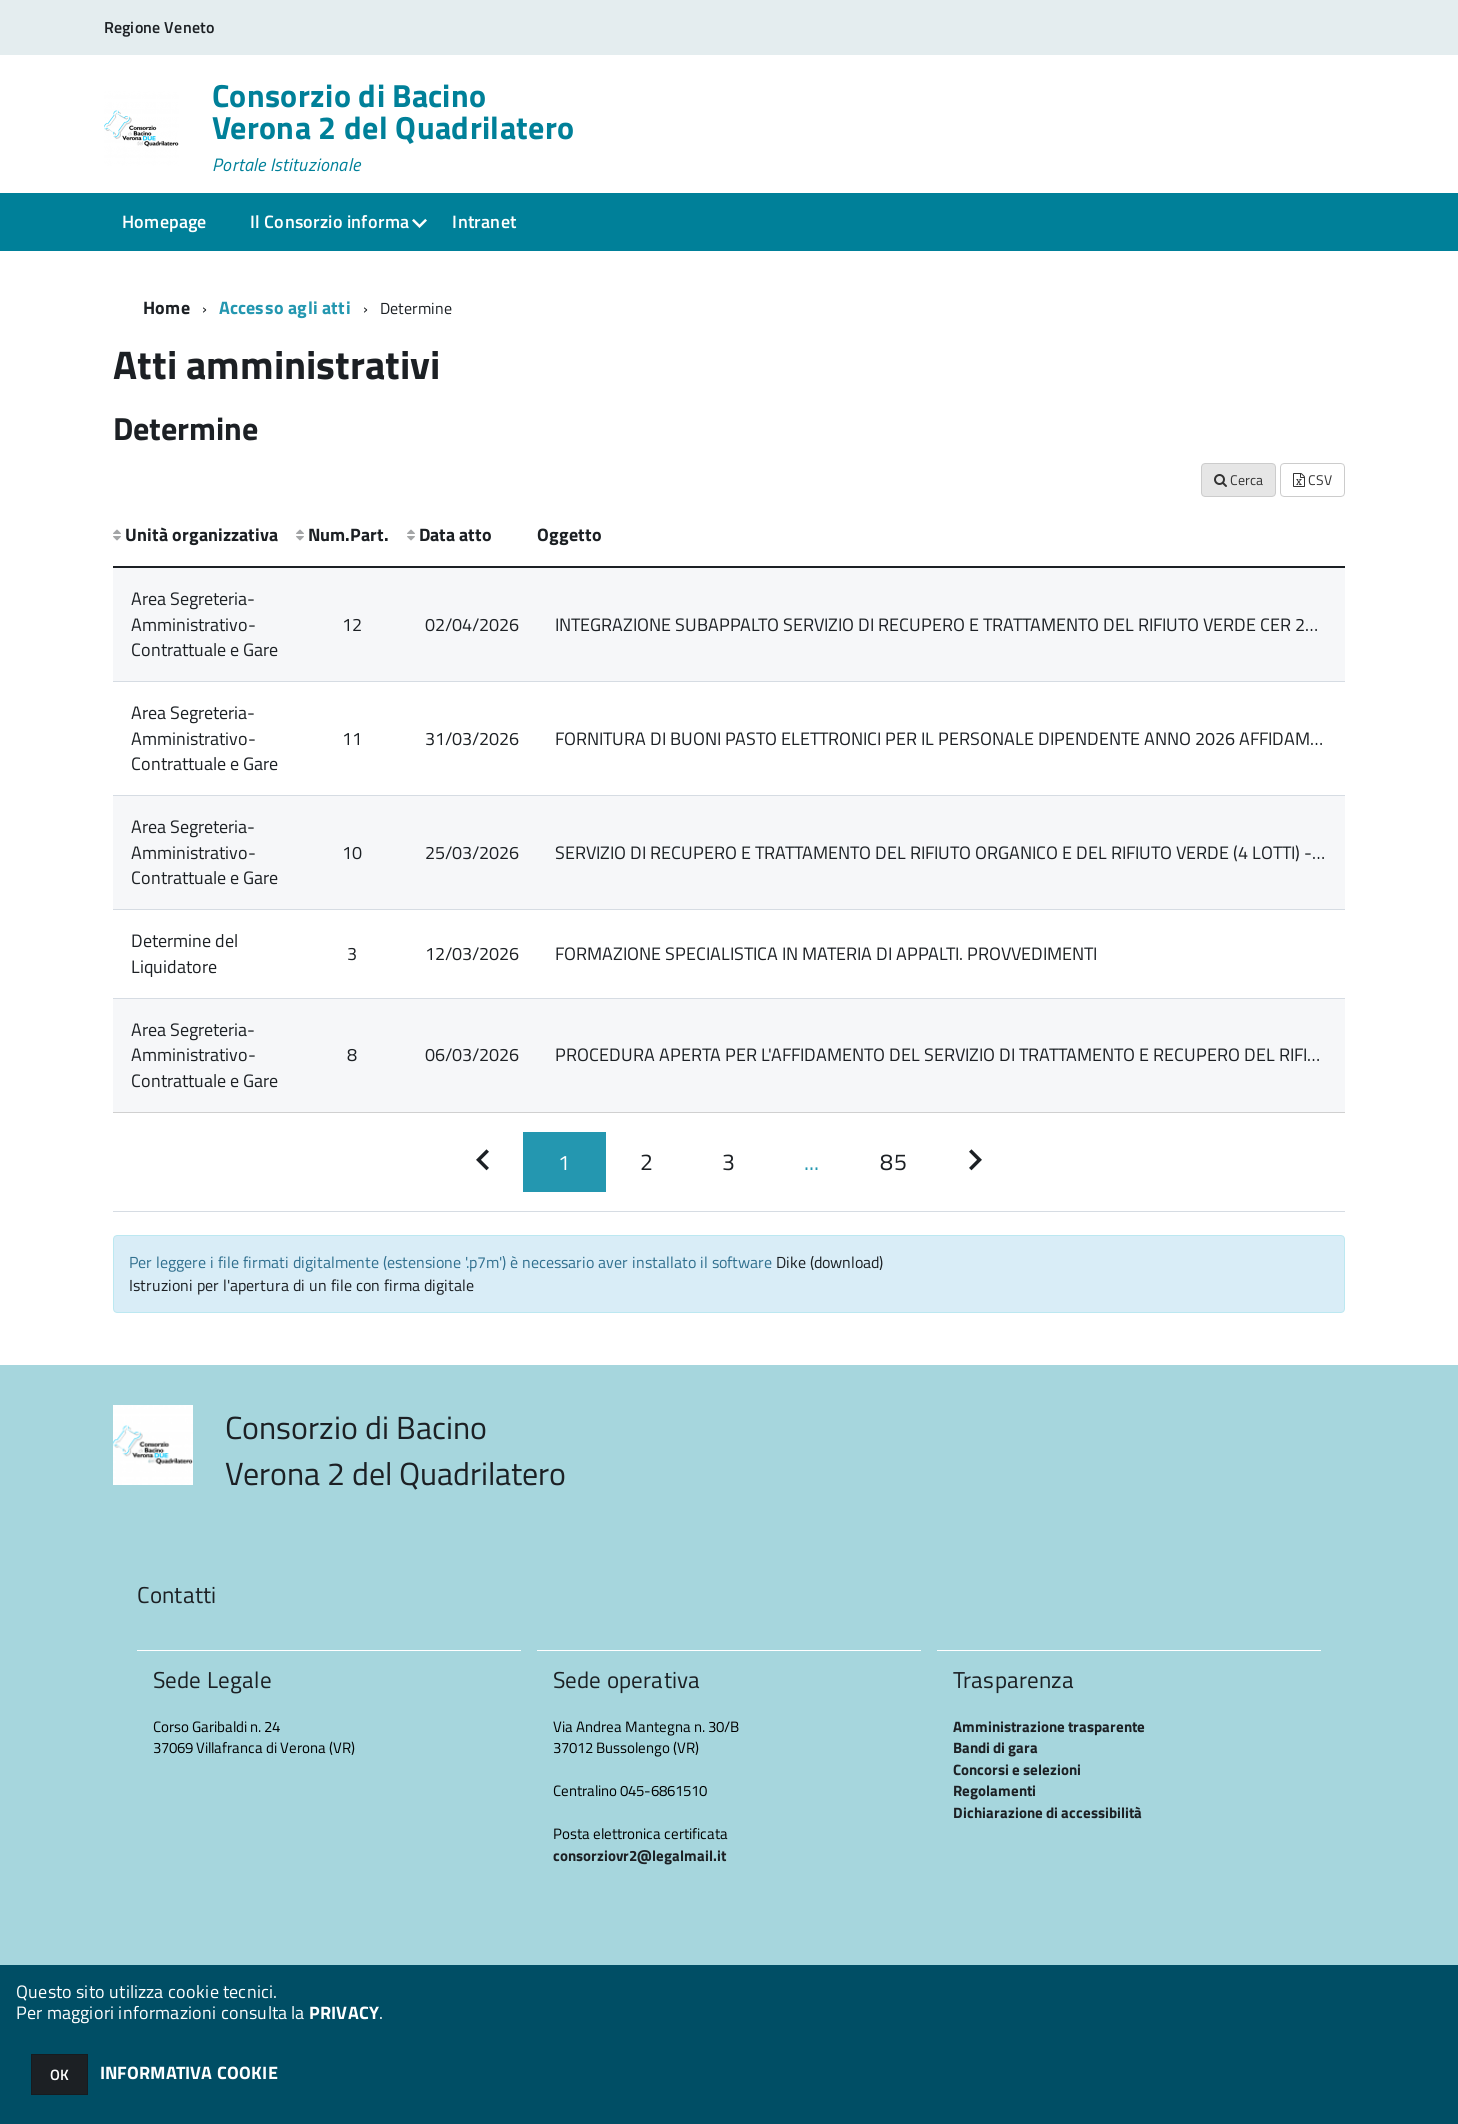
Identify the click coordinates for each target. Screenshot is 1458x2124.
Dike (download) (829, 1262)
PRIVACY (344, 2012)
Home (166, 307)
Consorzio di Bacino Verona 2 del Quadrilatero (393, 127)
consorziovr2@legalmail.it (639, 1855)
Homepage (164, 221)
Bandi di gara (995, 1747)
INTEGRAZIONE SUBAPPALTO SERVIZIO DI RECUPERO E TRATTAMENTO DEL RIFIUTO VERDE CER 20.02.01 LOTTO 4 (993, 624)
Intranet (483, 221)
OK (59, 2074)
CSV (1312, 479)
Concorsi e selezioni (1017, 1769)
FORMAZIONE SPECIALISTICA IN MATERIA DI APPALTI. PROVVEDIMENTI (826, 953)
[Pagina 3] (729, 1162)
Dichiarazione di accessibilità (1047, 1812)
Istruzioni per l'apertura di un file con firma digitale (301, 1285)
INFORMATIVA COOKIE (189, 2072)
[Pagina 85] (893, 1162)
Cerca (1238, 479)
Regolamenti (994, 1790)
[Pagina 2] (647, 1162)
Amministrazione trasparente (1049, 1726)
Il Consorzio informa (330, 221)
